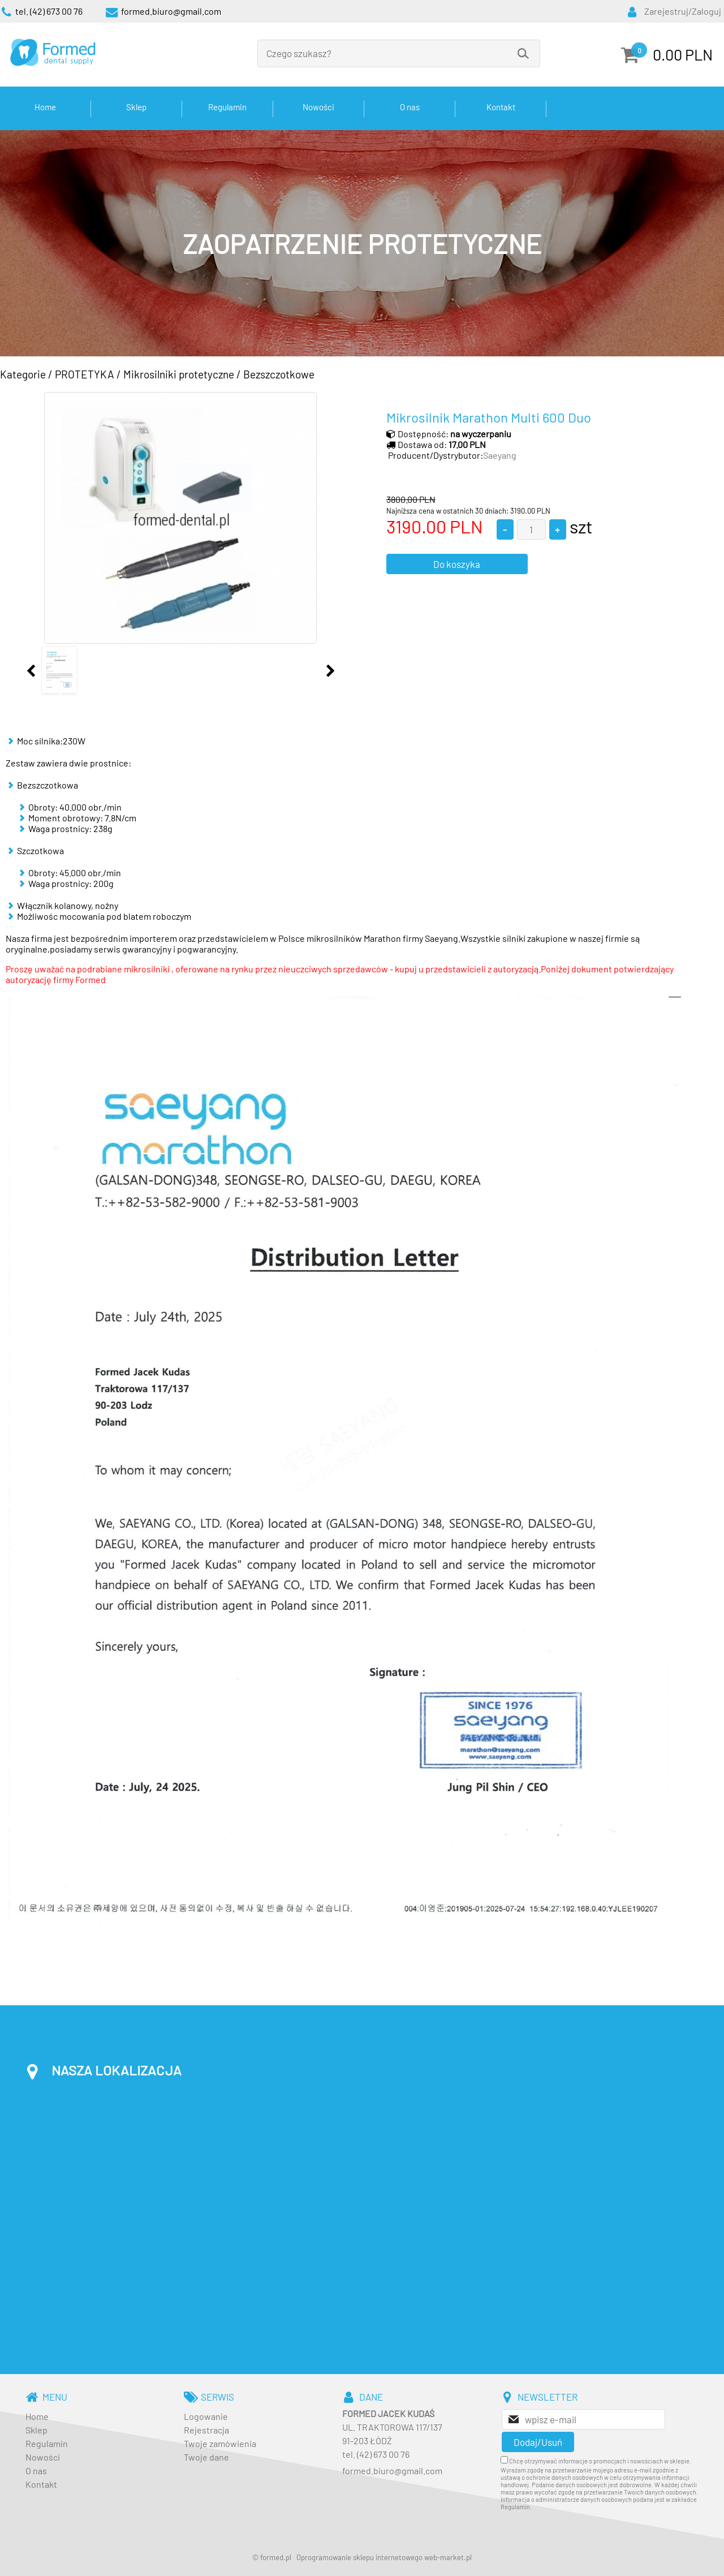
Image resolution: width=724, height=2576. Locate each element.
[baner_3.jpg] (362, 243)
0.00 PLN (683, 54)
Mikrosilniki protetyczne (178, 374)
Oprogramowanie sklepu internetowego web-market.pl (384, 2557)
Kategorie (23, 374)
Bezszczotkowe (278, 374)
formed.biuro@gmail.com (392, 2470)
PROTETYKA (84, 374)
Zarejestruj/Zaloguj (682, 11)
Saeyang (499, 455)
